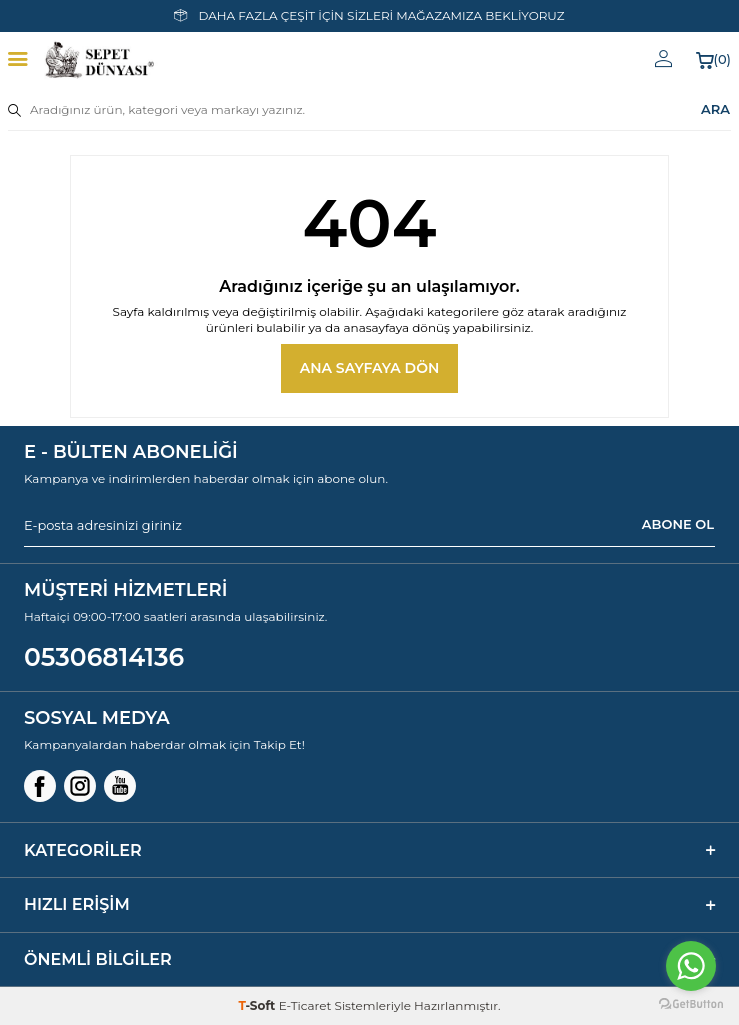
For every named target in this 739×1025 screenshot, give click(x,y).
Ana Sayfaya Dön (370, 368)
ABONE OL (678, 524)
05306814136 (104, 657)
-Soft (258, 1005)
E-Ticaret (305, 1005)
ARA (715, 109)
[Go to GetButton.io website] (691, 1004)
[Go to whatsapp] (691, 966)
